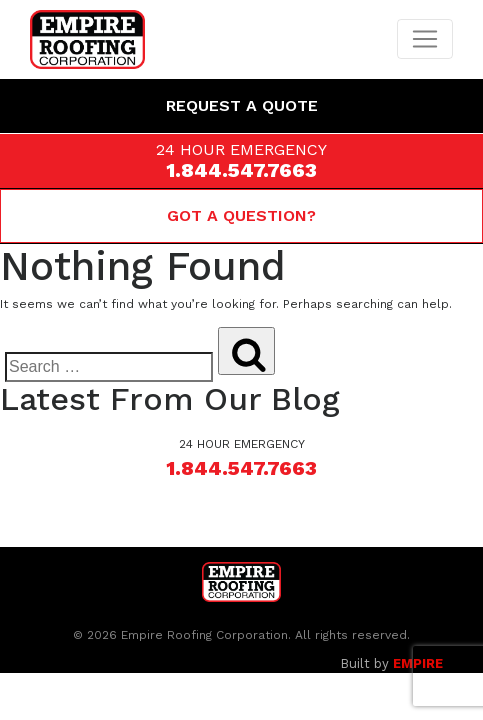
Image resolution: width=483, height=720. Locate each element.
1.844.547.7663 (241, 170)
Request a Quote (242, 105)
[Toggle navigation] (425, 39)
